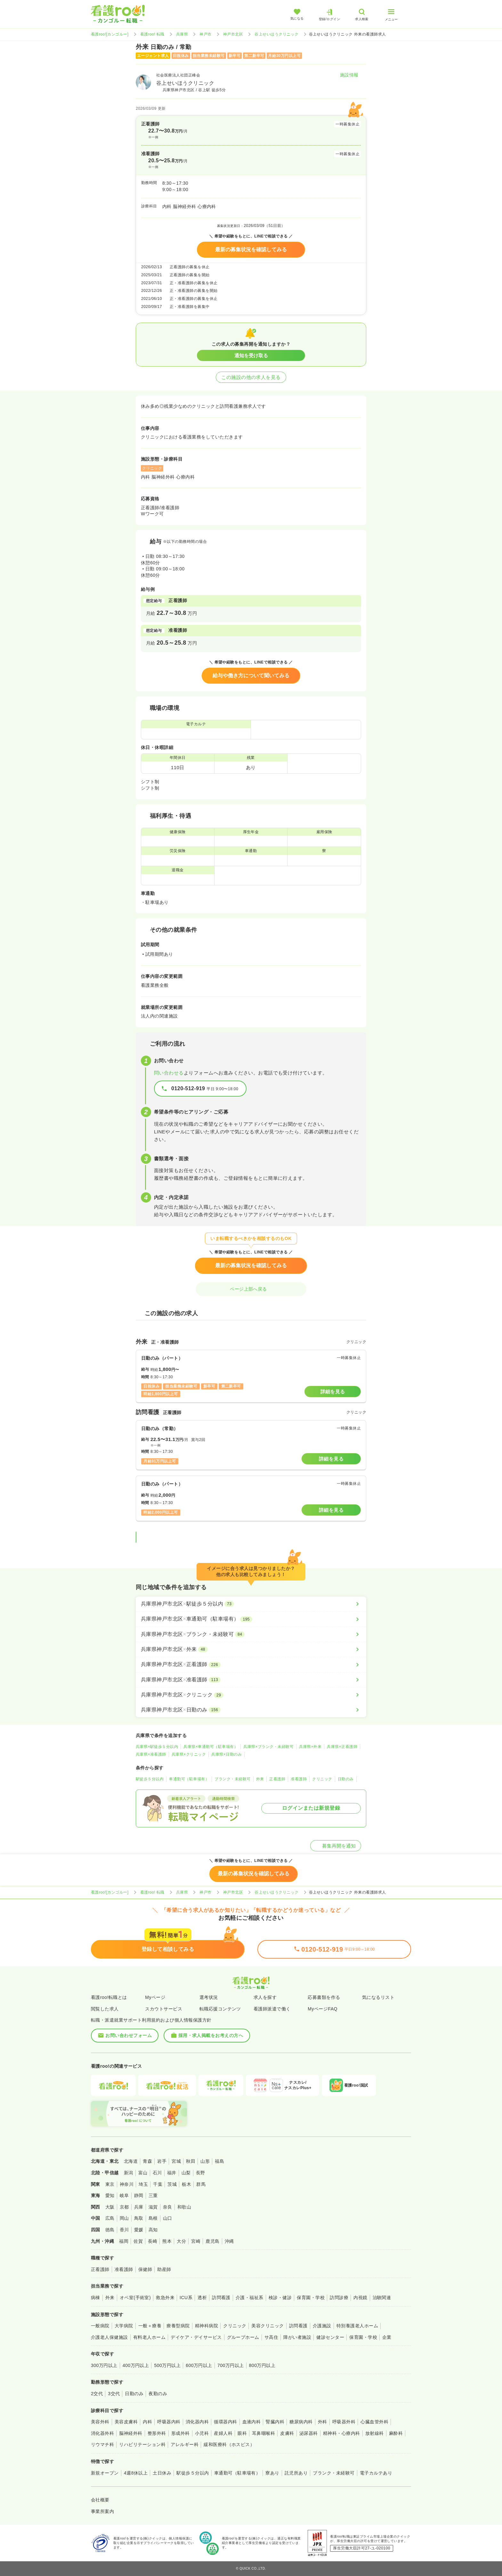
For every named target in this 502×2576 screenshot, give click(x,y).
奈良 (167, 2207)
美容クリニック (267, 2325)
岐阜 (124, 2195)
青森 (147, 2161)
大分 (181, 2241)
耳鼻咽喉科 (263, 2433)
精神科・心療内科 (341, 2433)
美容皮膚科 (126, 2421)
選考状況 (208, 1997)
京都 (124, 2207)
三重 (153, 2195)
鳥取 (138, 2218)
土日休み (162, 2472)
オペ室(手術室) (135, 2297)
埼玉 (143, 2184)
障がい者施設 (297, 2337)
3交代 (114, 2393)
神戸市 (205, 34)
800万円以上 (262, 2365)
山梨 (186, 2172)
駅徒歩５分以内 (150, 1779)
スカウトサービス (163, 2008)
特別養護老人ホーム (357, 2325)
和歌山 (184, 2207)
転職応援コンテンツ (220, 2008)
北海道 (131, 2161)
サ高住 (271, 2337)
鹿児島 (212, 2241)
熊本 (167, 2241)
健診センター (330, 2337)
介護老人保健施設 (109, 2337)
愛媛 (138, 2229)
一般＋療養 (149, 2325)
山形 (205, 2161)
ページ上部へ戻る (251, 1289)
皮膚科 (287, 2433)
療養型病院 (178, 2325)
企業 (387, 2337)
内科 (147, 2421)
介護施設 (322, 2325)
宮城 (176, 2161)
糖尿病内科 (300, 2421)
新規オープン (105, 2472)
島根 (153, 2218)
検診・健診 (280, 2297)
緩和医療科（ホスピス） (229, 2444)
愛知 (110, 2195)
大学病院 (124, 2325)
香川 (124, 2229)
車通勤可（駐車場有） (189, 1779)
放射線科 (374, 2433)
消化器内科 (197, 2421)
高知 (153, 2229)
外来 (260, 1779)
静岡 (138, 2195)
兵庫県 (182, 34)
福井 (171, 2172)
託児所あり (296, 2472)
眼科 (242, 2433)
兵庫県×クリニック (189, 1754)
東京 (110, 2184)
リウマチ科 (102, 2444)
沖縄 (229, 2241)
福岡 (123, 2241)
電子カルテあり (376, 2472)
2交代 (97, 2393)
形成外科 (180, 2433)
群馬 (201, 2184)
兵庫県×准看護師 (151, 1754)
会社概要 (100, 2499)
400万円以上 (136, 2365)
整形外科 (157, 2433)
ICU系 (186, 2297)
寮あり (272, 2472)
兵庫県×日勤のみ (226, 1754)
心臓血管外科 (374, 2421)
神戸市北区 (233, 34)
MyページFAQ (322, 2008)
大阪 (110, 2207)
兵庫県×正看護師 (342, 1746)
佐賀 (138, 2241)
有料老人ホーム (149, 2337)
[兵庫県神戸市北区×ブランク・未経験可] (251, 1634)
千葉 (157, 2184)
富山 (143, 2172)
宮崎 (195, 2241)
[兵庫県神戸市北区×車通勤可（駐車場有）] (251, 1619)
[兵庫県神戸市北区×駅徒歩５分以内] (251, 1604)
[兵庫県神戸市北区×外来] (251, 1649)
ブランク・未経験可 (232, 1779)
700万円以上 (230, 2365)
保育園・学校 (311, 2297)
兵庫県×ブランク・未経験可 (268, 1746)
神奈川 (127, 2184)
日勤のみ (346, 1779)
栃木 (186, 2184)
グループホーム (243, 2337)
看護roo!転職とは (109, 1997)
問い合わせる (169, 1072)
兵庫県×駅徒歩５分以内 (157, 1746)
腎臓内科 (275, 2421)
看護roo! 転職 (152, 34)
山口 (167, 2218)
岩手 (161, 2161)
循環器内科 (225, 2421)
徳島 (110, 2229)
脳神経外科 (130, 2433)
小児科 (202, 2433)
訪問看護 (221, 2297)
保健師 (145, 2269)
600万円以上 (199, 2365)
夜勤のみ (158, 2393)
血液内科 (251, 2421)
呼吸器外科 (343, 2421)
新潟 (128, 2172)
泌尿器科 (308, 2433)
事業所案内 (102, 2511)
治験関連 (382, 2297)
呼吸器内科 (168, 2421)
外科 (322, 2421)
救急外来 (165, 2297)
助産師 (164, 2269)
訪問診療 (339, 2297)
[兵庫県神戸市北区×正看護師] (251, 1664)
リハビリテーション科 (142, 2444)
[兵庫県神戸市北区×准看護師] (251, 1679)
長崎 (152, 2241)
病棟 (95, 2297)
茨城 (172, 2184)
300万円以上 (104, 2365)
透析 (202, 2297)
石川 (157, 2172)
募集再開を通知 (336, 1845)
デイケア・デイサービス (196, 2337)
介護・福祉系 (249, 2297)
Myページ (155, 1997)
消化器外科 (102, 2433)
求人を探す (265, 1997)
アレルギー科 (184, 2444)
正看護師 (277, 1779)
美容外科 (100, 2421)
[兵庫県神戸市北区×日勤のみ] (251, 1710)
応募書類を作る (324, 1997)
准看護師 (299, 1779)
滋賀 (153, 2207)
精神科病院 (206, 2325)
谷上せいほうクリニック (276, 34)
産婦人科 (223, 2433)
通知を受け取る (251, 355)
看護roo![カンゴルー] (110, 34)
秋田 (190, 2161)
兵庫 (138, 2207)
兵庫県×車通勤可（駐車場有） (210, 1746)
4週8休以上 (136, 2472)
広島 (110, 2218)
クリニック (322, 1779)
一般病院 (100, 2325)
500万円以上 (167, 2365)
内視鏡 (360, 2297)
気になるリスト (378, 1997)
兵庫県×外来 (310, 1746)
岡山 (124, 2218)
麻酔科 (396, 2433)
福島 (219, 2161)
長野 (200, 2172)
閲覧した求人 (105, 2008)
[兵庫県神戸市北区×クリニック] (251, 1694)
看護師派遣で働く (272, 2008)
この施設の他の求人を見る (251, 377)
